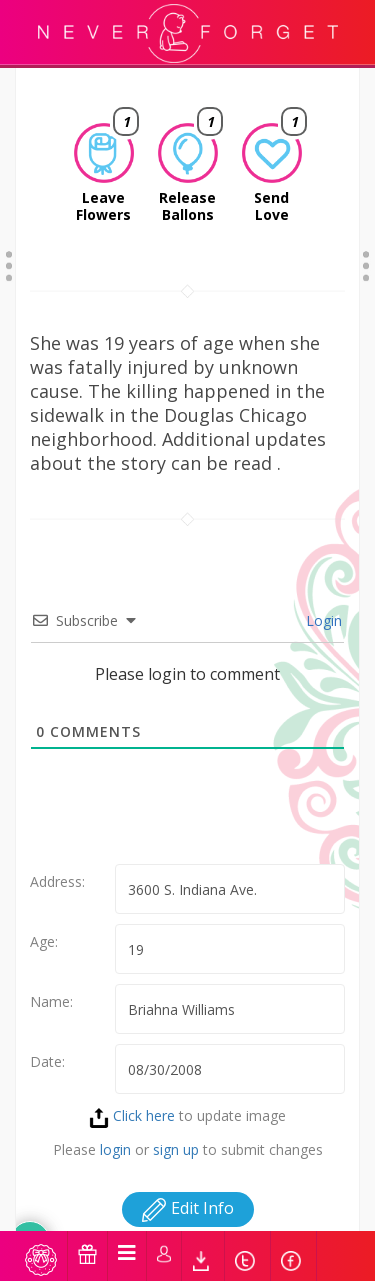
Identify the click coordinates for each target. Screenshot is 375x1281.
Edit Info (188, 1208)
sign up (176, 1149)
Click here (132, 1115)
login (115, 1149)
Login (322, 620)
